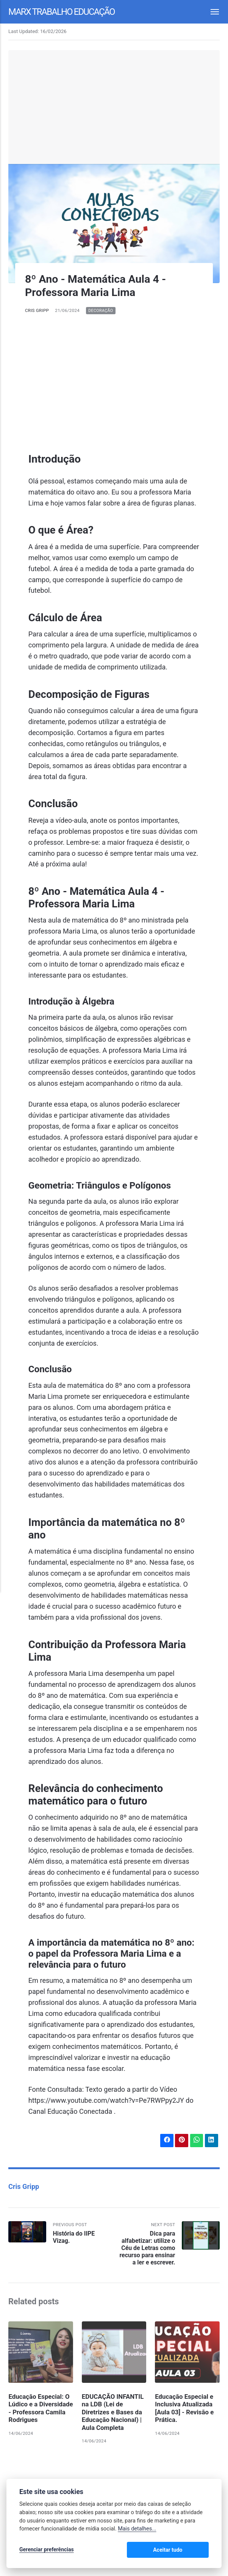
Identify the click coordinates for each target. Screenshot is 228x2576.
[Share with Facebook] (166, 2140)
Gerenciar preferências (46, 2550)
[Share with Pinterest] (181, 2140)
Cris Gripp (37, 310)
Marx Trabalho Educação (62, 11)
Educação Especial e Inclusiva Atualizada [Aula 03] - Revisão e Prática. (184, 2408)
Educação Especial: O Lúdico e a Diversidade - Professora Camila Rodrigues (39, 2412)
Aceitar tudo (186, 2550)
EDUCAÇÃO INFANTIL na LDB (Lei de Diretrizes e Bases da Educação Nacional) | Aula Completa (113, 2412)
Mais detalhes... (137, 2530)
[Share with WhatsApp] (196, 2140)
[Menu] (211, 12)
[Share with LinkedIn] (211, 2140)
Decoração (101, 310)
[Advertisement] (114, 107)
